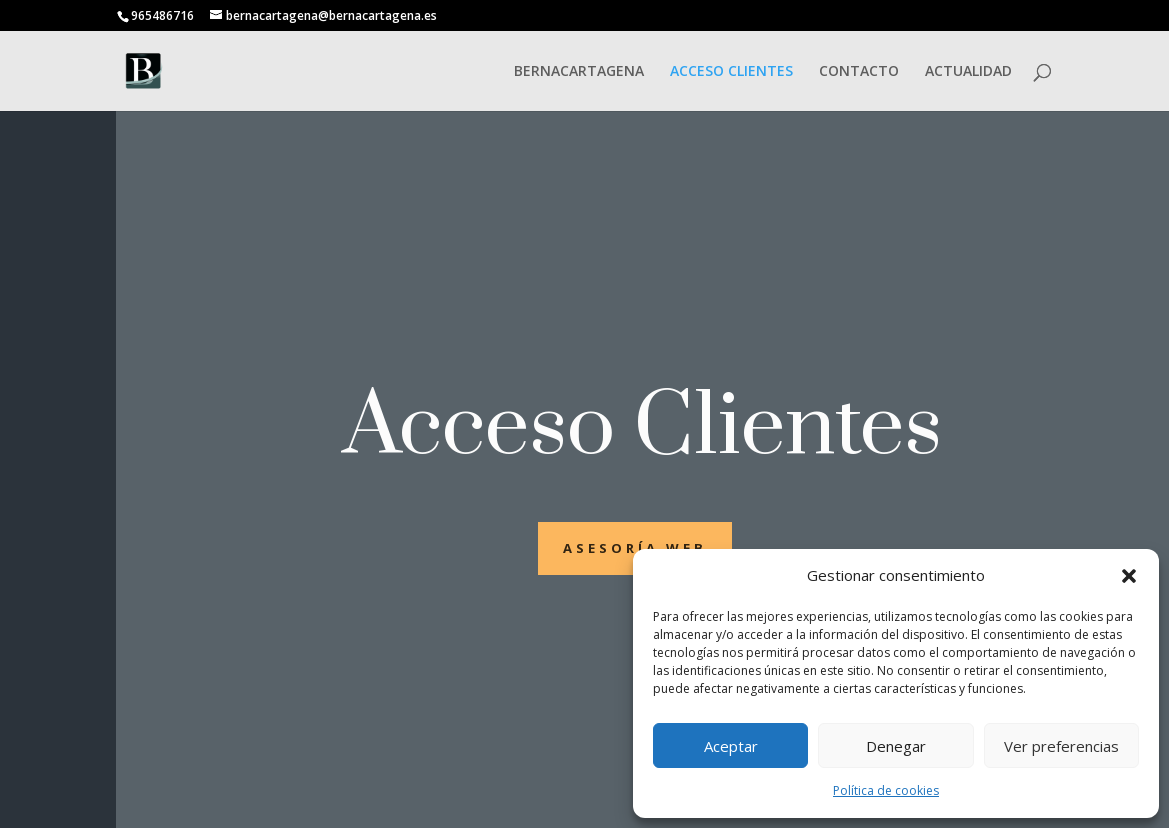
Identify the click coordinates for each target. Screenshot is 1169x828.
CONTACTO (859, 72)
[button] (1129, 576)
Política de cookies (886, 790)
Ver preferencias (1061, 746)
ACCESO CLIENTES (731, 72)
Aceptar (731, 746)
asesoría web (635, 548)
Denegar (896, 746)
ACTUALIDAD (968, 72)
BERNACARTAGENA (579, 72)
